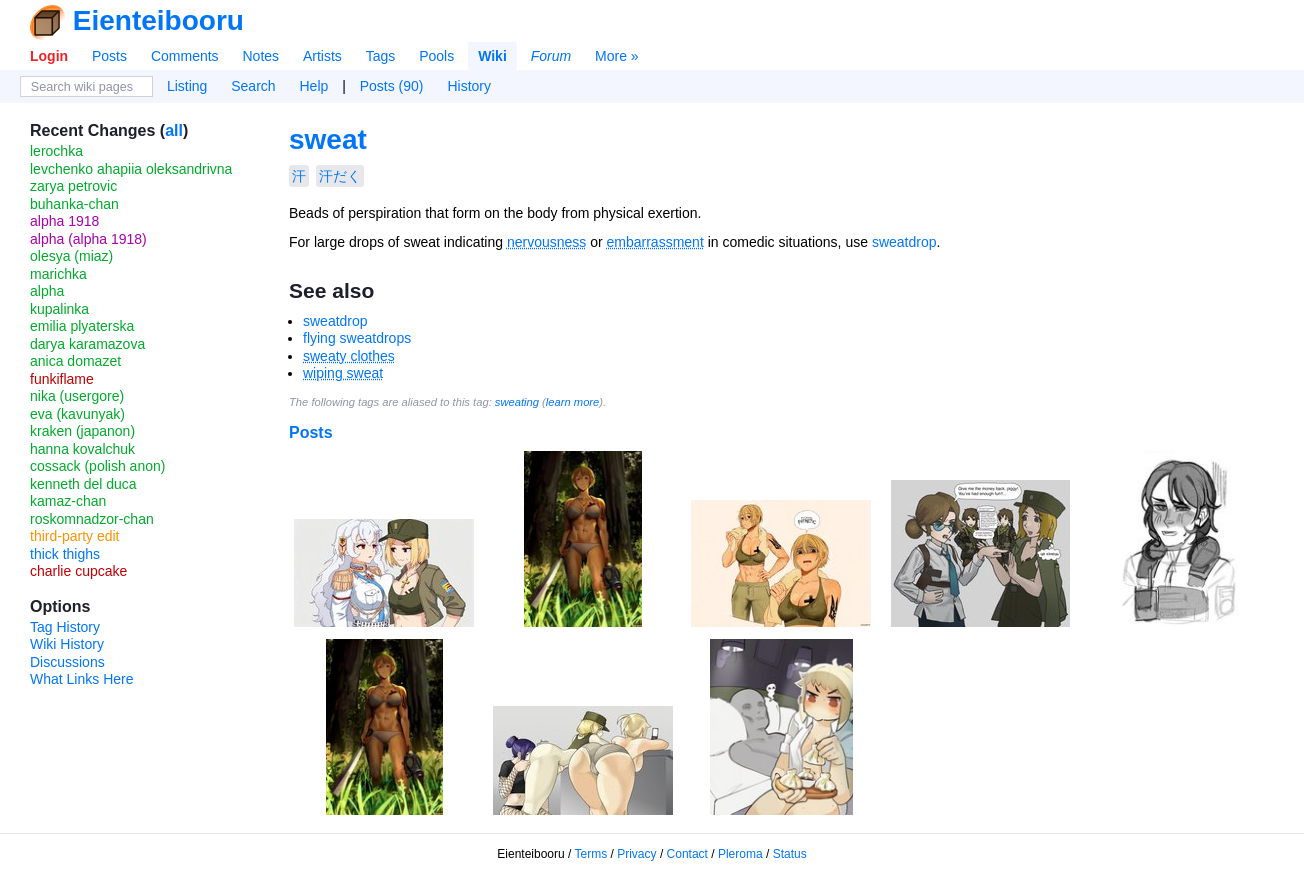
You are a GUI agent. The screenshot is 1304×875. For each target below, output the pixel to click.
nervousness (546, 242)
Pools (436, 56)
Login (49, 56)
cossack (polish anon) (97, 466)
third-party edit (74, 536)
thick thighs (65, 554)
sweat (328, 139)
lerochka (56, 151)
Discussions (67, 662)
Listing (187, 86)
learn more (572, 402)
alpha (47, 291)
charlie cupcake (78, 571)
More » (617, 56)
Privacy (636, 854)
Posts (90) (392, 86)
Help (314, 86)
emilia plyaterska (82, 326)
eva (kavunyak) (77, 414)
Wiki (492, 56)
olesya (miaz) (71, 256)
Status (790, 854)
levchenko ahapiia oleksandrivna (131, 169)
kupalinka (59, 309)
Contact (687, 854)
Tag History (65, 627)
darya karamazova (87, 344)
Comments (185, 56)
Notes (260, 56)
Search (253, 86)
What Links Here (81, 679)
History (469, 86)
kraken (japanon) (82, 431)
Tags (381, 56)
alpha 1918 (64, 221)
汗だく (340, 176)
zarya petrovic (73, 186)
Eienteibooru (158, 20)
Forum (551, 56)
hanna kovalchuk (82, 449)
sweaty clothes (349, 356)
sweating (517, 402)
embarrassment (655, 242)
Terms (591, 854)
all (174, 130)
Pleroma (740, 854)
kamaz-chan (68, 501)
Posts (109, 56)
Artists (322, 56)
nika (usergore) (77, 396)
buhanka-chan (74, 204)
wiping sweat (343, 373)
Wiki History (67, 644)
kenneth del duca (83, 484)
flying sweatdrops (357, 338)
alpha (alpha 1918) (88, 239)
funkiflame (62, 379)
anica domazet (75, 361)
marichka (58, 274)
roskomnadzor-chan (92, 519)
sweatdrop (904, 242)
